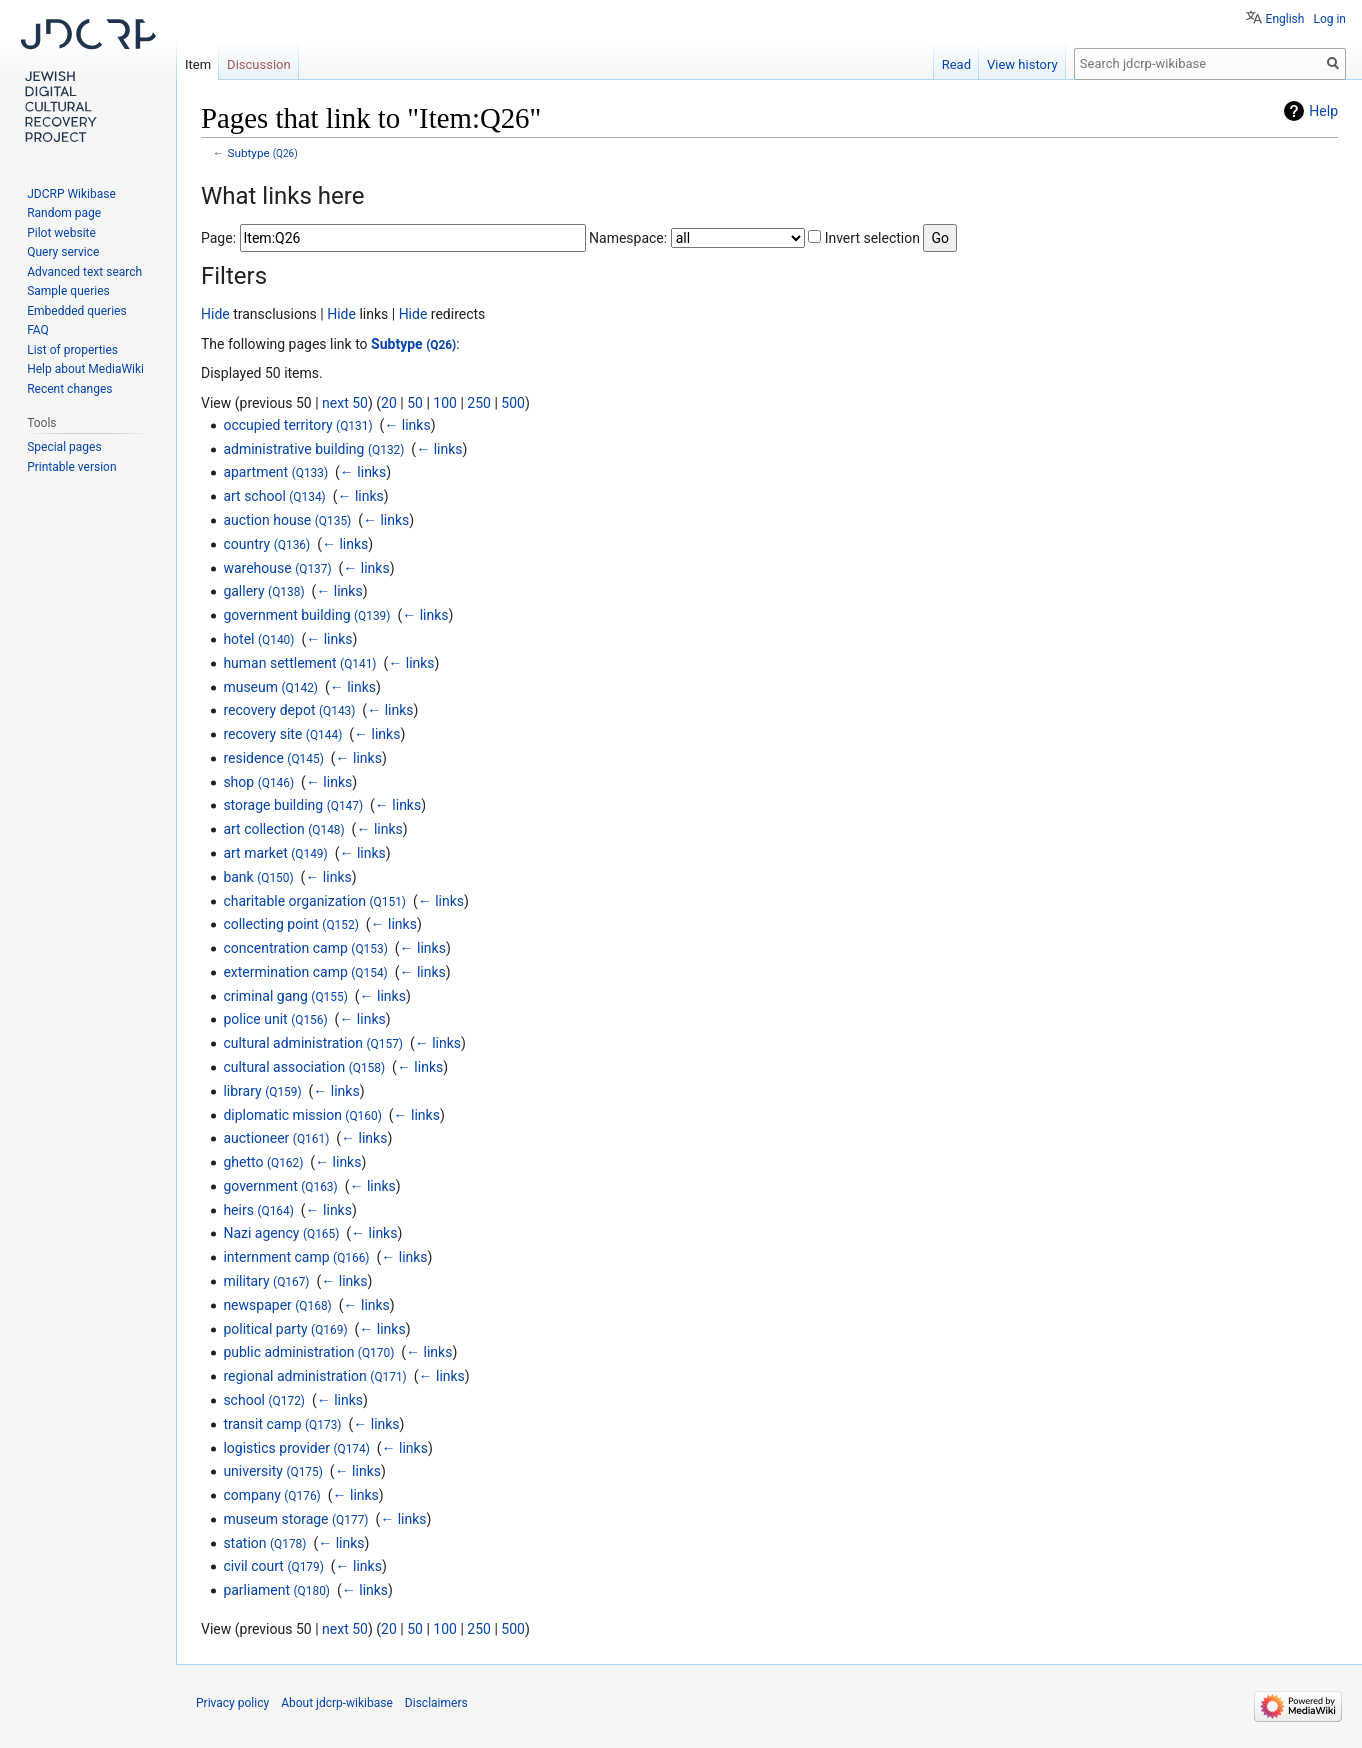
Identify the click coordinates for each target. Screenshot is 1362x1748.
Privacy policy (232, 1703)
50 (415, 403)
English (1285, 19)
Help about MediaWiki (85, 369)
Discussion (259, 64)
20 (389, 403)
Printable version (71, 467)
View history (1022, 64)
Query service (63, 252)
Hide (215, 314)
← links (407, 425)
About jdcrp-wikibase (337, 1703)
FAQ (38, 330)
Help (1323, 111)
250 (479, 403)
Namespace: (628, 238)
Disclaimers (436, 1703)
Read (956, 64)
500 (513, 403)
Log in (1329, 19)
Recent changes (69, 389)
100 (445, 403)
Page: (218, 238)
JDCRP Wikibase (71, 194)
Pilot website (61, 233)
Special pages (64, 447)
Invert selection (872, 238)
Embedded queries (76, 311)
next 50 (345, 403)
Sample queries (68, 291)
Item (198, 64)
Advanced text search (84, 272)
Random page (64, 213)
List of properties (72, 350)
